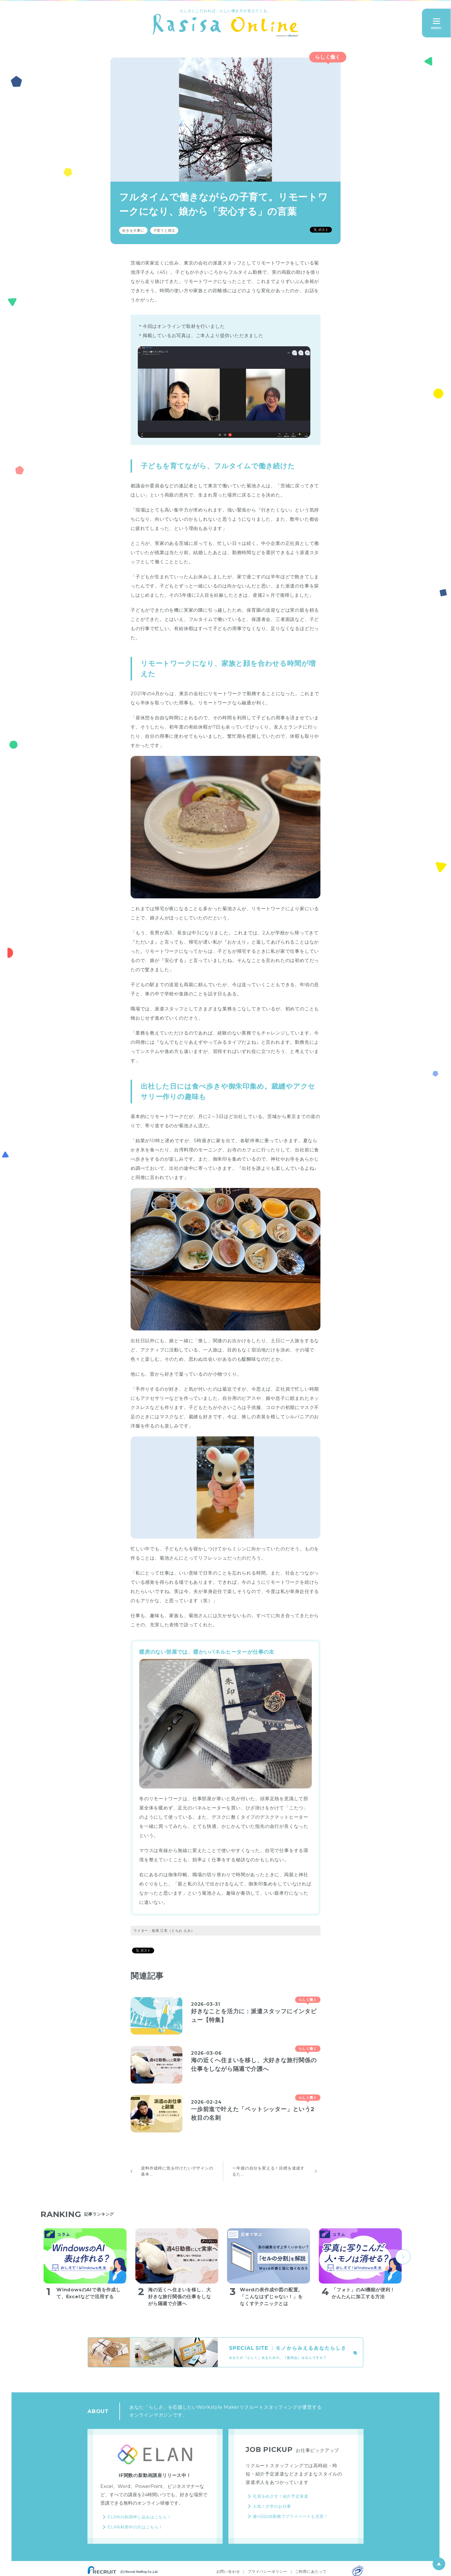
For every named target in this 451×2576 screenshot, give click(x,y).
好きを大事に (133, 230)
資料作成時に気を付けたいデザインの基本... (177, 2171)
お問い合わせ (228, 2571)
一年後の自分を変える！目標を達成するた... (268, 2171)
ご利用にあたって (311, 2571)
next (402, 2256)
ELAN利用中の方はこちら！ (135, 2527)
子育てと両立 (164, 230)
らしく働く (328, 57)
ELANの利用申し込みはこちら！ (139, 2517)
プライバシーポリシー (267, 2571)
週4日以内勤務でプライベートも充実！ (290, 2516)
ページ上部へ (439, 2564)
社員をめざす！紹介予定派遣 (280, 2496)
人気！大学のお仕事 (272, 2506)
